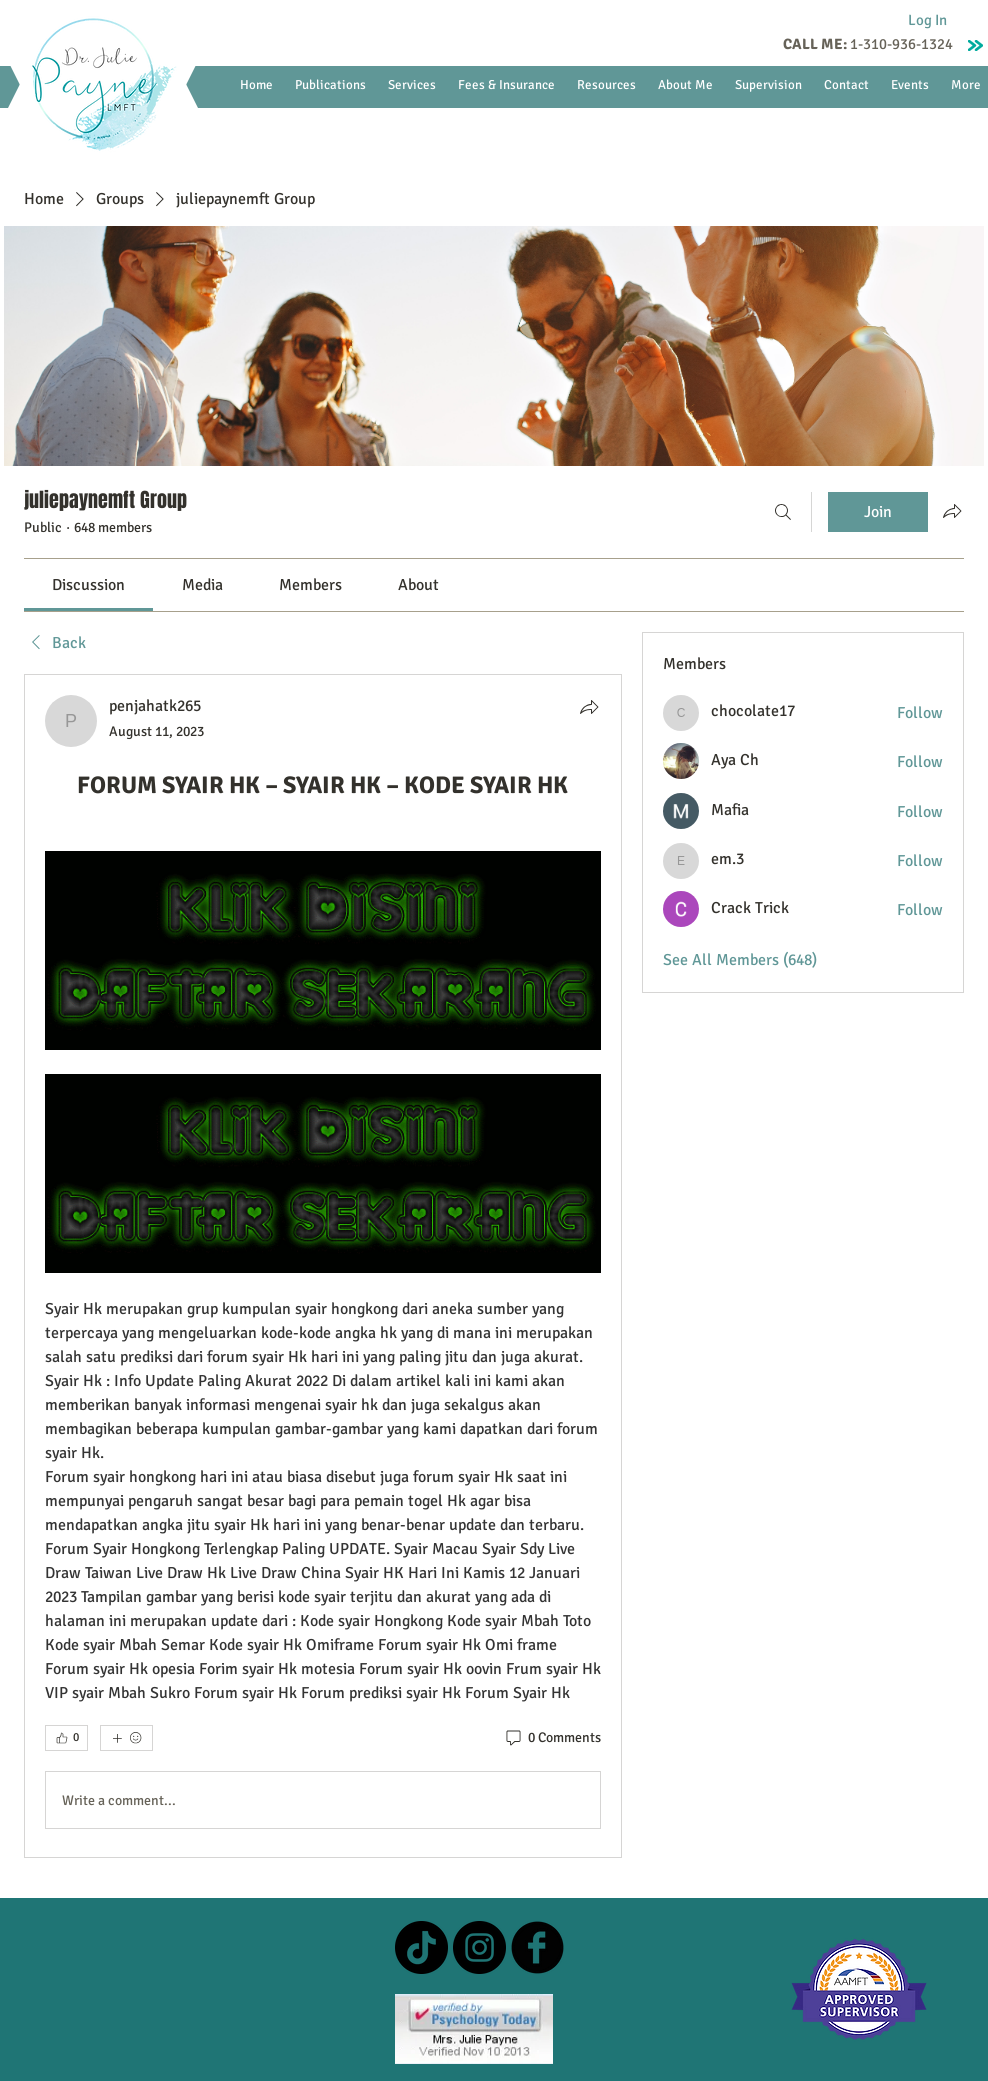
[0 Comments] (552, 1738)
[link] (88, 585)
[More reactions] (126, 1738)
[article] (323, 1266)
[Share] (589, 707)
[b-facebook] (537, 1947)
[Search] (783, 512)
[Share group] (952, 511)
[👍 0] (66, 1738)
